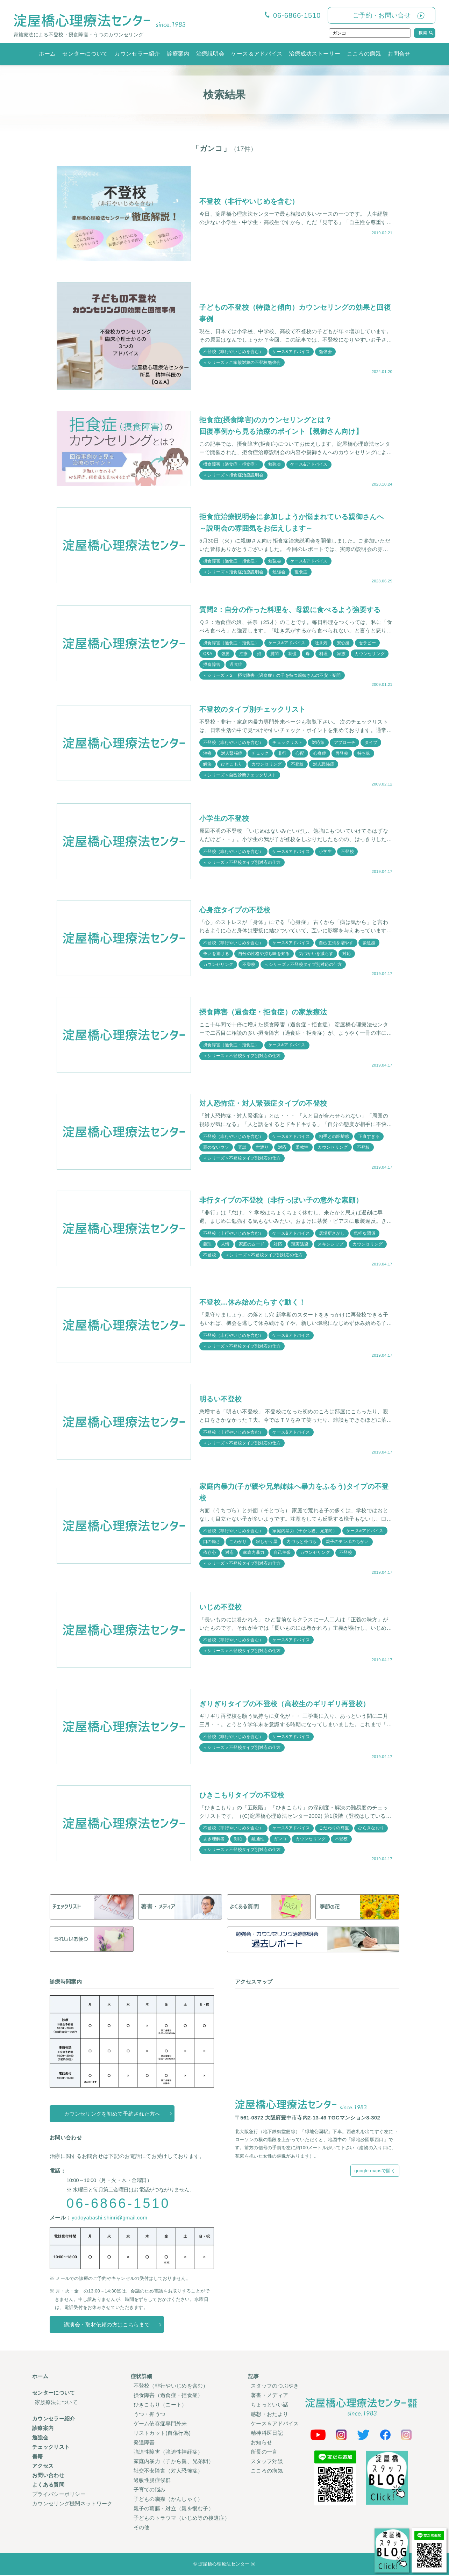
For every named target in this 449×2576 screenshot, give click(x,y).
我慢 (292, 653)
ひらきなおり (371, 1828)
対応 (347, 954)
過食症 (236, 664)
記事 (253, 2377)
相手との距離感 (334, 1136)
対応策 (318, 742)
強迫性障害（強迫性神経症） (168, 2453)
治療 (244, 653)
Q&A (207, 653)
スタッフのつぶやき (275, 2387)
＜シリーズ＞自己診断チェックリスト (239, 775)
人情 (225, 1244)
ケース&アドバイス (291, 351)
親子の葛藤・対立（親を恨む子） (174, 2509)
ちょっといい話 (269, 2406)
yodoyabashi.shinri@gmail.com (109, 2219)
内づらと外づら (302, 1542)
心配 (300, 753)
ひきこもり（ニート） (160, 2406)
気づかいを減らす (316, 954)
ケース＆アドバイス (257, 54)
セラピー (367, 642)
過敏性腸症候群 (152, 2481)
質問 (275, 653)
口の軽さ (211, 1542)
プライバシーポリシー (59, 2495)
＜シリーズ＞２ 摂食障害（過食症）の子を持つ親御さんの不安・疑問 (272, 675)
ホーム (47, 54)
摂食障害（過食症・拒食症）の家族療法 (263, 1012)
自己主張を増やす (336, 943)
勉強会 (325, 351)
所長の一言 (264, 2453)
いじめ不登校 (220, 1608)
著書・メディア (269, 2396)
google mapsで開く (374, 2171)
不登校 (297, 764)
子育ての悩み (150, 2491)
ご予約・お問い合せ (382, 15)
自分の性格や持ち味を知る (264, 954)
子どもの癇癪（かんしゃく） (168, 2500)
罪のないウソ (216, 1147)
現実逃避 (300, 1244)
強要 (226, 653)
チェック (260, 753)
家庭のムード (252, 1244)
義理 (207, 1244)
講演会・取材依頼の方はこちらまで (107, 2326)
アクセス (43, 2467)
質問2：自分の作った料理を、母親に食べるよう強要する (290, 609)
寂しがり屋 (267, 1542)
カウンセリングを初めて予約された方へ (112, 2114)
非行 (282, 753)
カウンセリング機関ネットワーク (72, 2504)
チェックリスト (288, 742)
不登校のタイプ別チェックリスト (252, 709)
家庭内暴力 (254, 1553)
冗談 (242, 1147)
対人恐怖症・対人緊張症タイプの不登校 (263, 1104)
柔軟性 (302, 1147)
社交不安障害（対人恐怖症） (168, 2472)
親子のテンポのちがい (347, 1542)
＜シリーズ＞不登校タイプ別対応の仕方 (241, 862)
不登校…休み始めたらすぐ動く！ (252, 1303)
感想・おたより (269, 2415)
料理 (324, 653)
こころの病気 (364, 54)
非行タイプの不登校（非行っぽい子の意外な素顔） (281, 1201)
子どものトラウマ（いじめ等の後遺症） (182, 2519)
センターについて (85, 54)
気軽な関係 (365, 1233)
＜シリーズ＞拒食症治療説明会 (233, 475)
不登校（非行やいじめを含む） (249, 201)
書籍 (37, 2457)
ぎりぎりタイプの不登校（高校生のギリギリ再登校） (284, 1704)
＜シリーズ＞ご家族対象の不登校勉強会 (241, 362)
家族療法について (56, 2403)
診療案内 (178, 54)
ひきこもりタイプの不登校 (242, 1796)
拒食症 (301, 571)
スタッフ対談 (267, 2462)
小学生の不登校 (224, 819)
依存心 (209, 1553)
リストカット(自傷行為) (162, 2434)
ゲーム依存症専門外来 (160, 2424)
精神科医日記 (267, 2434)
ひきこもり (232, 764)
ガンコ (280, 1839)
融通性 (258, 1839)
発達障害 (144, 2443)
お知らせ (261, 2443)
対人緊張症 (232, 753)
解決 (207, 764)
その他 (142, 2528)
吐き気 (321, 642)
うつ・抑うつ (150, 2415)
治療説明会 (210, 54)
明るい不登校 (220, 1400)
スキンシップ (331, 1244)
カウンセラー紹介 (137, 54)
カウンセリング (370, 653)
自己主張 (282, 1553)
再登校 (342, 753)
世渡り (262, 1147)
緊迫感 (369, 943)
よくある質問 (48, 2486)
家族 (341, 653)
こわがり (238, 1542)
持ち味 (364, 753)
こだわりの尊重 (334, 1828)
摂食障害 (211, 664)
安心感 (343, 642)
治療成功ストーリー (314, 54)
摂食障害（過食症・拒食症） (231, 464)
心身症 (320, 753)
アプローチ (345, 742)
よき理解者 (214, 1839)
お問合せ (398, 54)
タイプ (371, 742)
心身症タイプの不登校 (234, 910)
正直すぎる (369, 1136)
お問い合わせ (48, 2476)
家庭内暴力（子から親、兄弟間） (305, 1531)
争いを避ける (216, 954)
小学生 (325, 851)
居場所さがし (332, 1233)
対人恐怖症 (324, 764)
